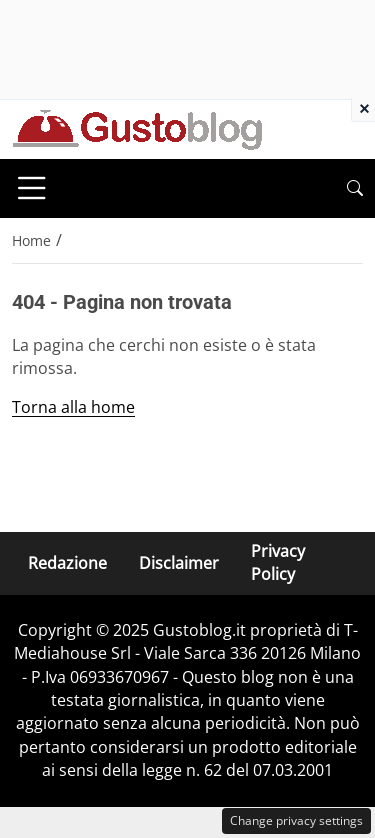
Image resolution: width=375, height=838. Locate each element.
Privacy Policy (278, 562)
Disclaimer (179, 563)
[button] (355, 188)
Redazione (67, 563)
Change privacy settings (296, 820)
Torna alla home (73, 407)
